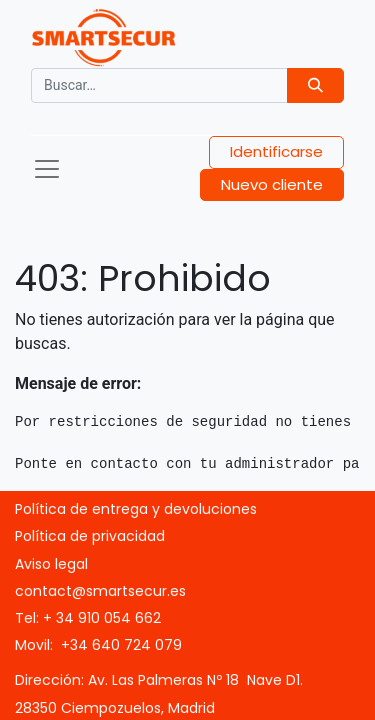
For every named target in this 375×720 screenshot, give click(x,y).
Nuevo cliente (272, 184)
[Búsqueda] (315, 85)
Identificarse (276, 151)
